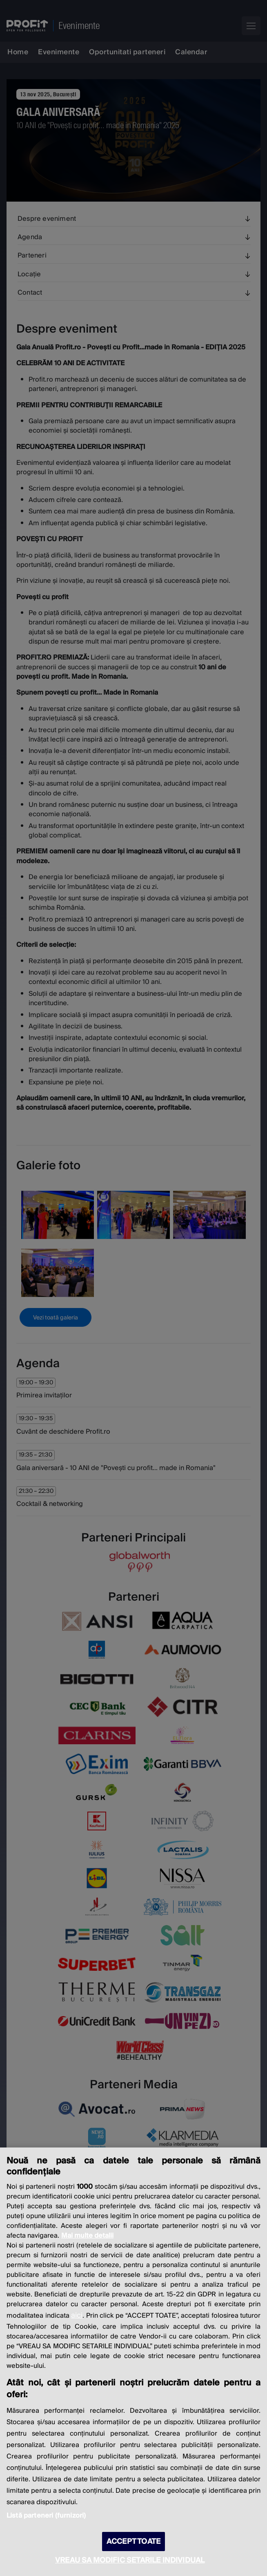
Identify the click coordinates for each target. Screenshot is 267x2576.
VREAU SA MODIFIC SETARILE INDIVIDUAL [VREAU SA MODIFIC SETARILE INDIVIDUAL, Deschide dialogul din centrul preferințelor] (130, 2560)
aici (76, 2315)
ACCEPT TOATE (133, 2541)
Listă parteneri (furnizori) (46, 2515)
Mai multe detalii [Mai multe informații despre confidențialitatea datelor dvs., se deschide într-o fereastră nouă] (87, 2235)
